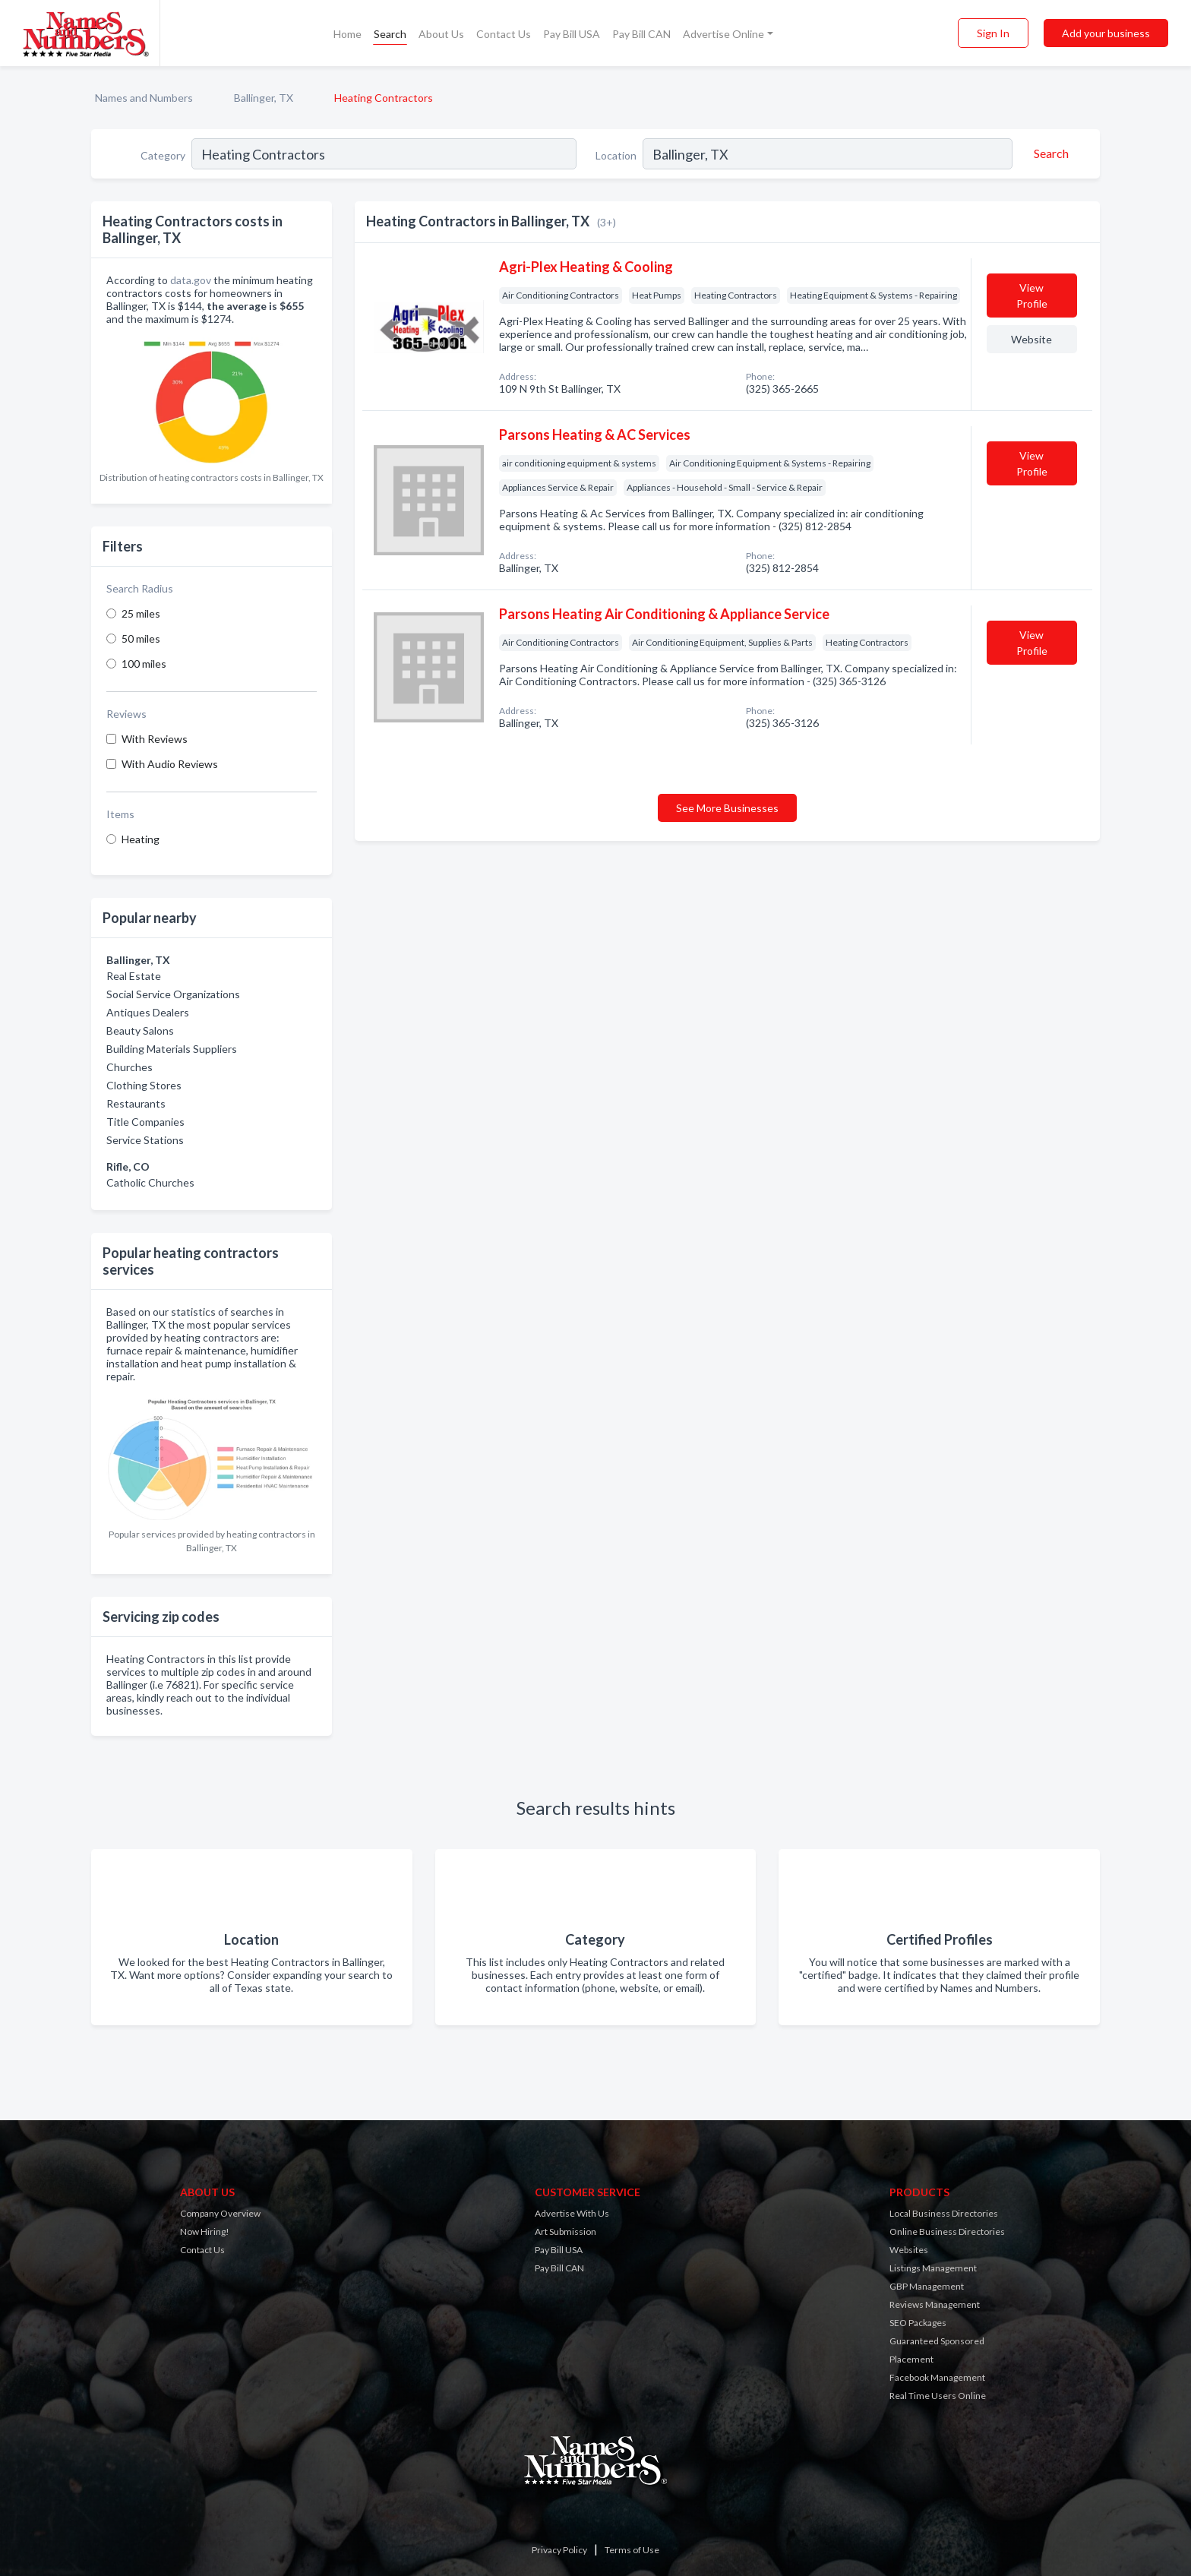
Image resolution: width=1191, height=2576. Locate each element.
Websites (908, 2249)
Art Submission (565, 2231)
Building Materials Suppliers (171, 1048)
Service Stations (145, 1139)
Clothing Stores (144, 1085)
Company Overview (220, 2213)
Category (163, 155)
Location (616, 155)
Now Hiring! (204, 2231)
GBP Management (926, 2286)
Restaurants (136, 1103)
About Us (441, 33)
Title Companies (145, 1121)
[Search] (1049, 153)
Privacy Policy (559, 2549)
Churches (129, 1066)
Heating (141, 839)
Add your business (1106, 33)
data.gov (190, 279)
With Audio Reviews (170, 763)
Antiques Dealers (147, 1012)
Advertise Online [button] (723, 33)
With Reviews (155, 738)
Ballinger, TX (263, 97)
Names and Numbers (144, 97)
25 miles (141, 613)
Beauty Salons (140, 1030)
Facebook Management (937, 2377)
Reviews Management (934, 2304)
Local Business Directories (943, 2213)
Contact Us (503, 33)
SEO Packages (917, 2322)
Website (1031, 339)
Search (390, 33)
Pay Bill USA (571, 33)
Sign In (993, 33)
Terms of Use (632, 2549)
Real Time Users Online (937, 2395)
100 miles (144, 663)
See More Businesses (727, 807)
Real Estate (133, 975)
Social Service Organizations (173, 994)
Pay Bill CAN (641, 33)
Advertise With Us (572, 2213)
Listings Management (933, 2268)
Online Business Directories (947, 2231)
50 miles (141, 638)
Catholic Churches (150, 1182)
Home (347, 33)
